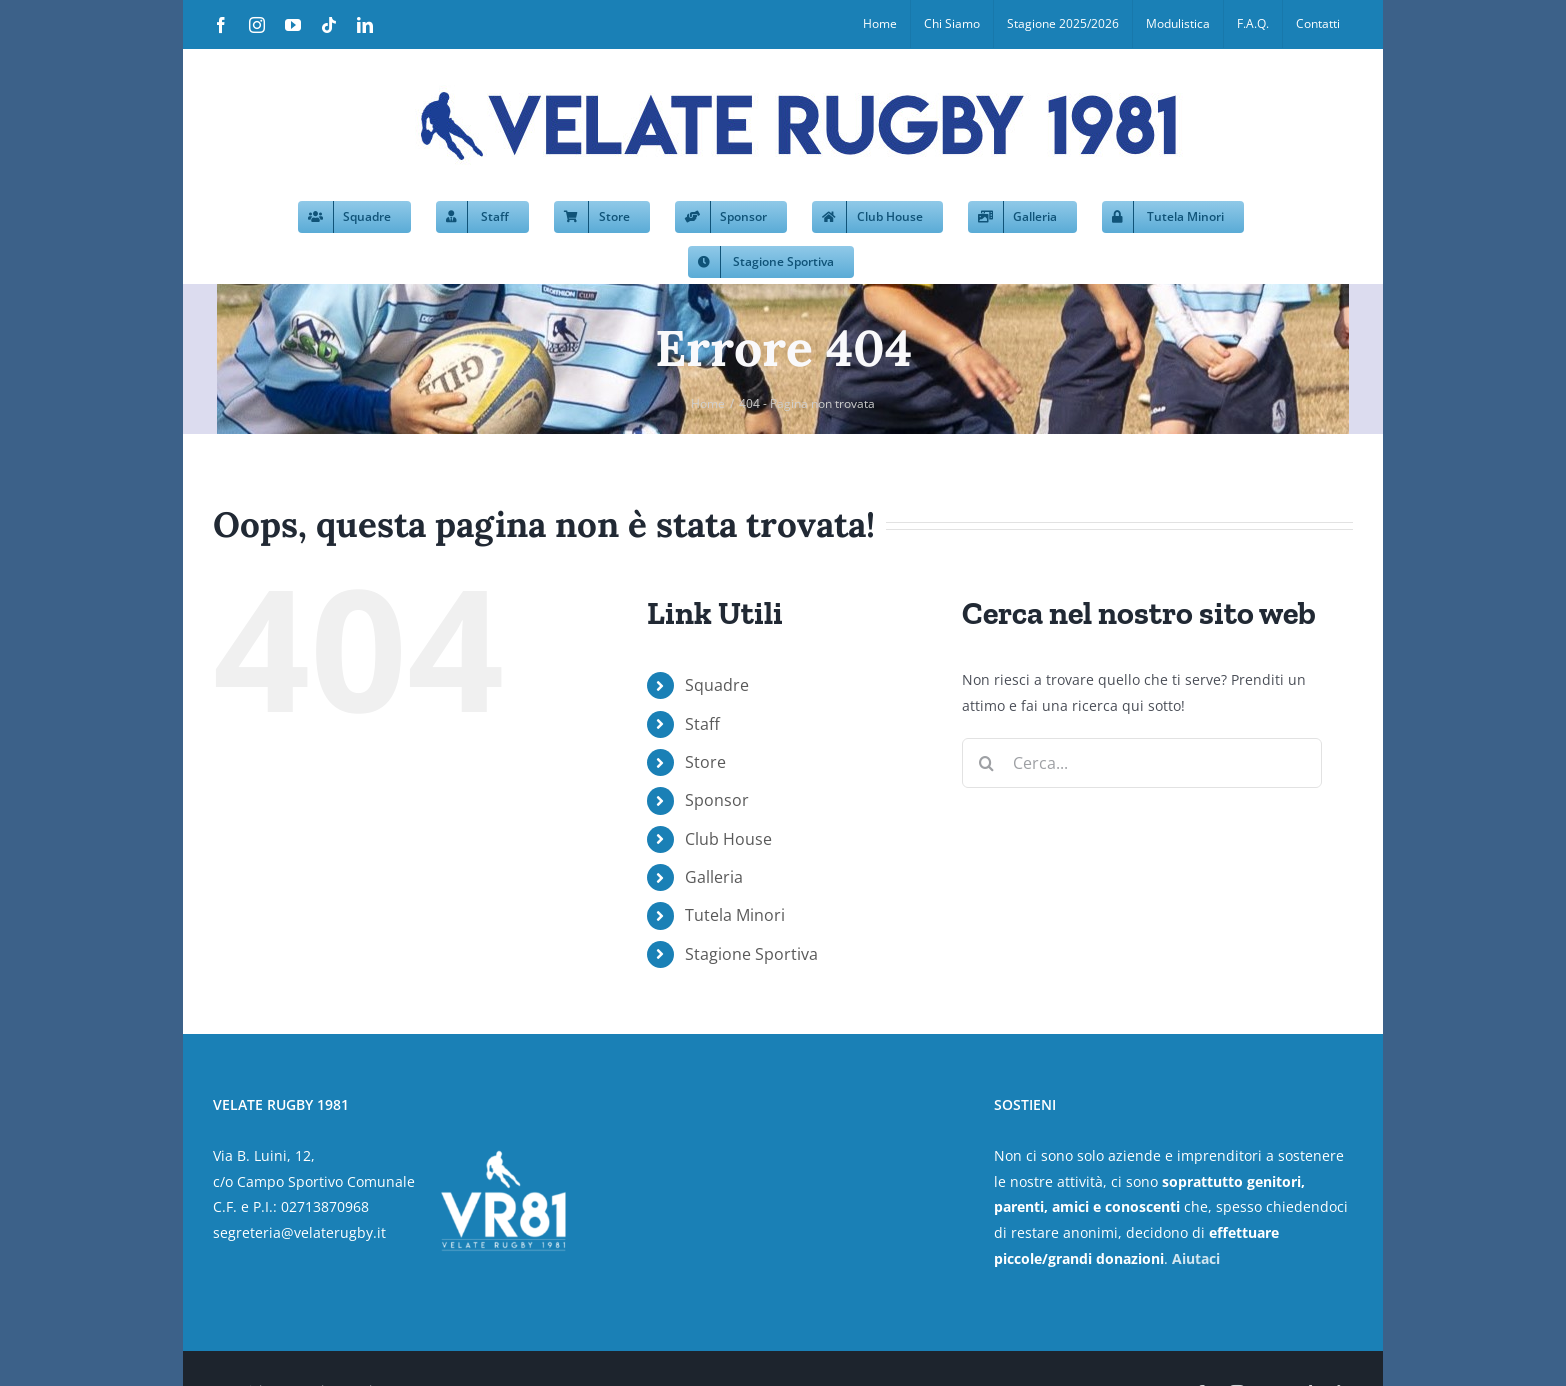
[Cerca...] (1142, 763)
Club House (728, 839)
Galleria (714, 877)
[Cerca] (987, 763)
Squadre (717, 685)
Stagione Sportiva (751, 954)
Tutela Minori (735, 915)
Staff (702, 724)
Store (705, 762)
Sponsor (717, 800)
